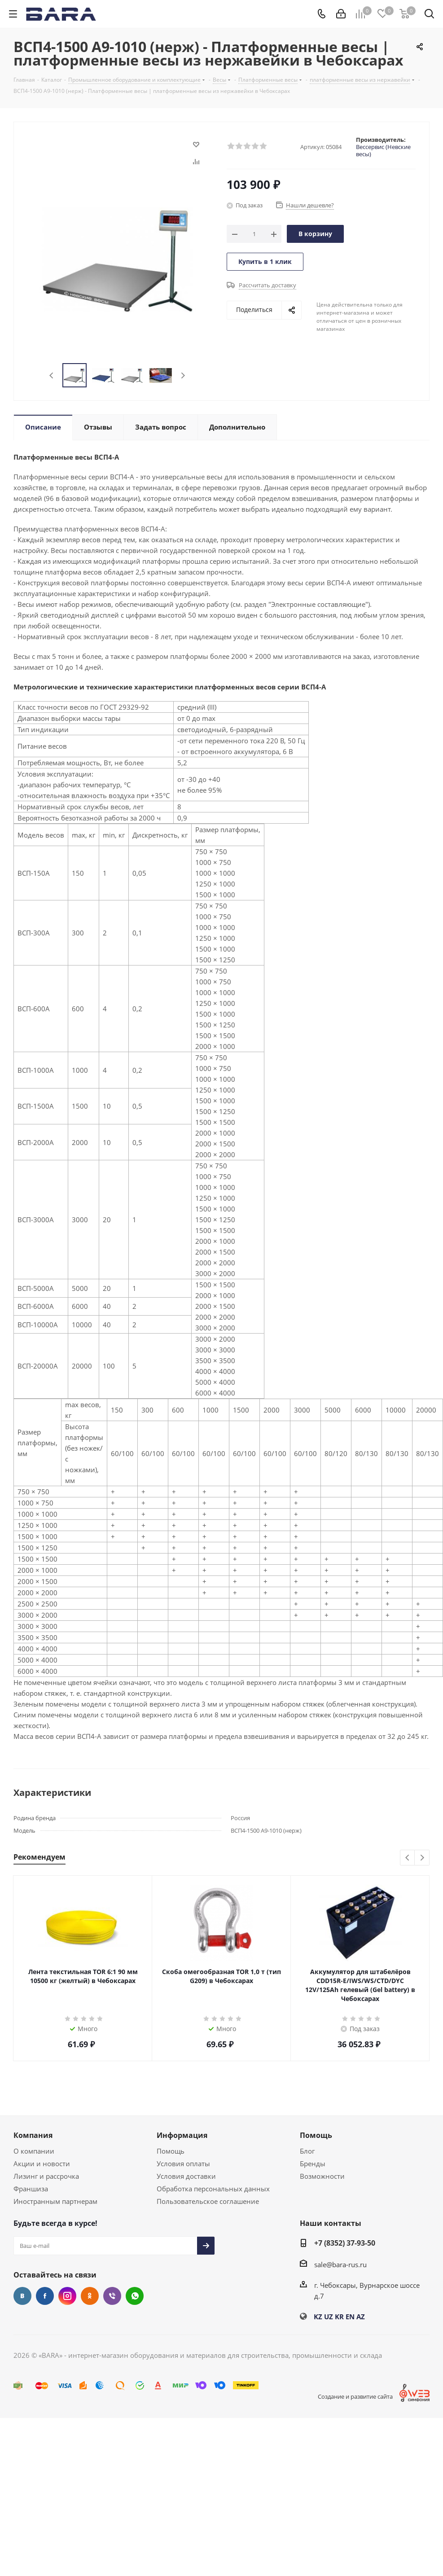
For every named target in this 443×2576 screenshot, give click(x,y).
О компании (33, 2150)
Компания (33, 2135)
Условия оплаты (183, 2163)
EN (350, 2316)
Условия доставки (186, 2176)
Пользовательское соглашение (208, 2201)
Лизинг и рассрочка (46, 2176)
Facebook (45, 2296)
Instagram (67, 2296)
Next (182, 375)
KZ (318, 2316)
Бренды (312, 2163)
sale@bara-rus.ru (340, 2264)
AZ (360, 2316)
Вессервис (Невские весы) (383, 150)
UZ (328, 2316)
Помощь (170, 2150)
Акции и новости (41, 2163)
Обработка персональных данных (213, 2188)
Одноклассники (90, 2296)
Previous (51, 375)
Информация (182, 2135)
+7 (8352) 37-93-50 (344, 2243)
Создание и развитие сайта (355, 2396)
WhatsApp (135, 2296)
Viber (112, 2296)
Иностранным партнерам (55, 2201)
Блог (307, 2150)
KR (339, 2316)
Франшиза (30, 2188)
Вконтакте (22, 2296)
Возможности (322, 2176)
